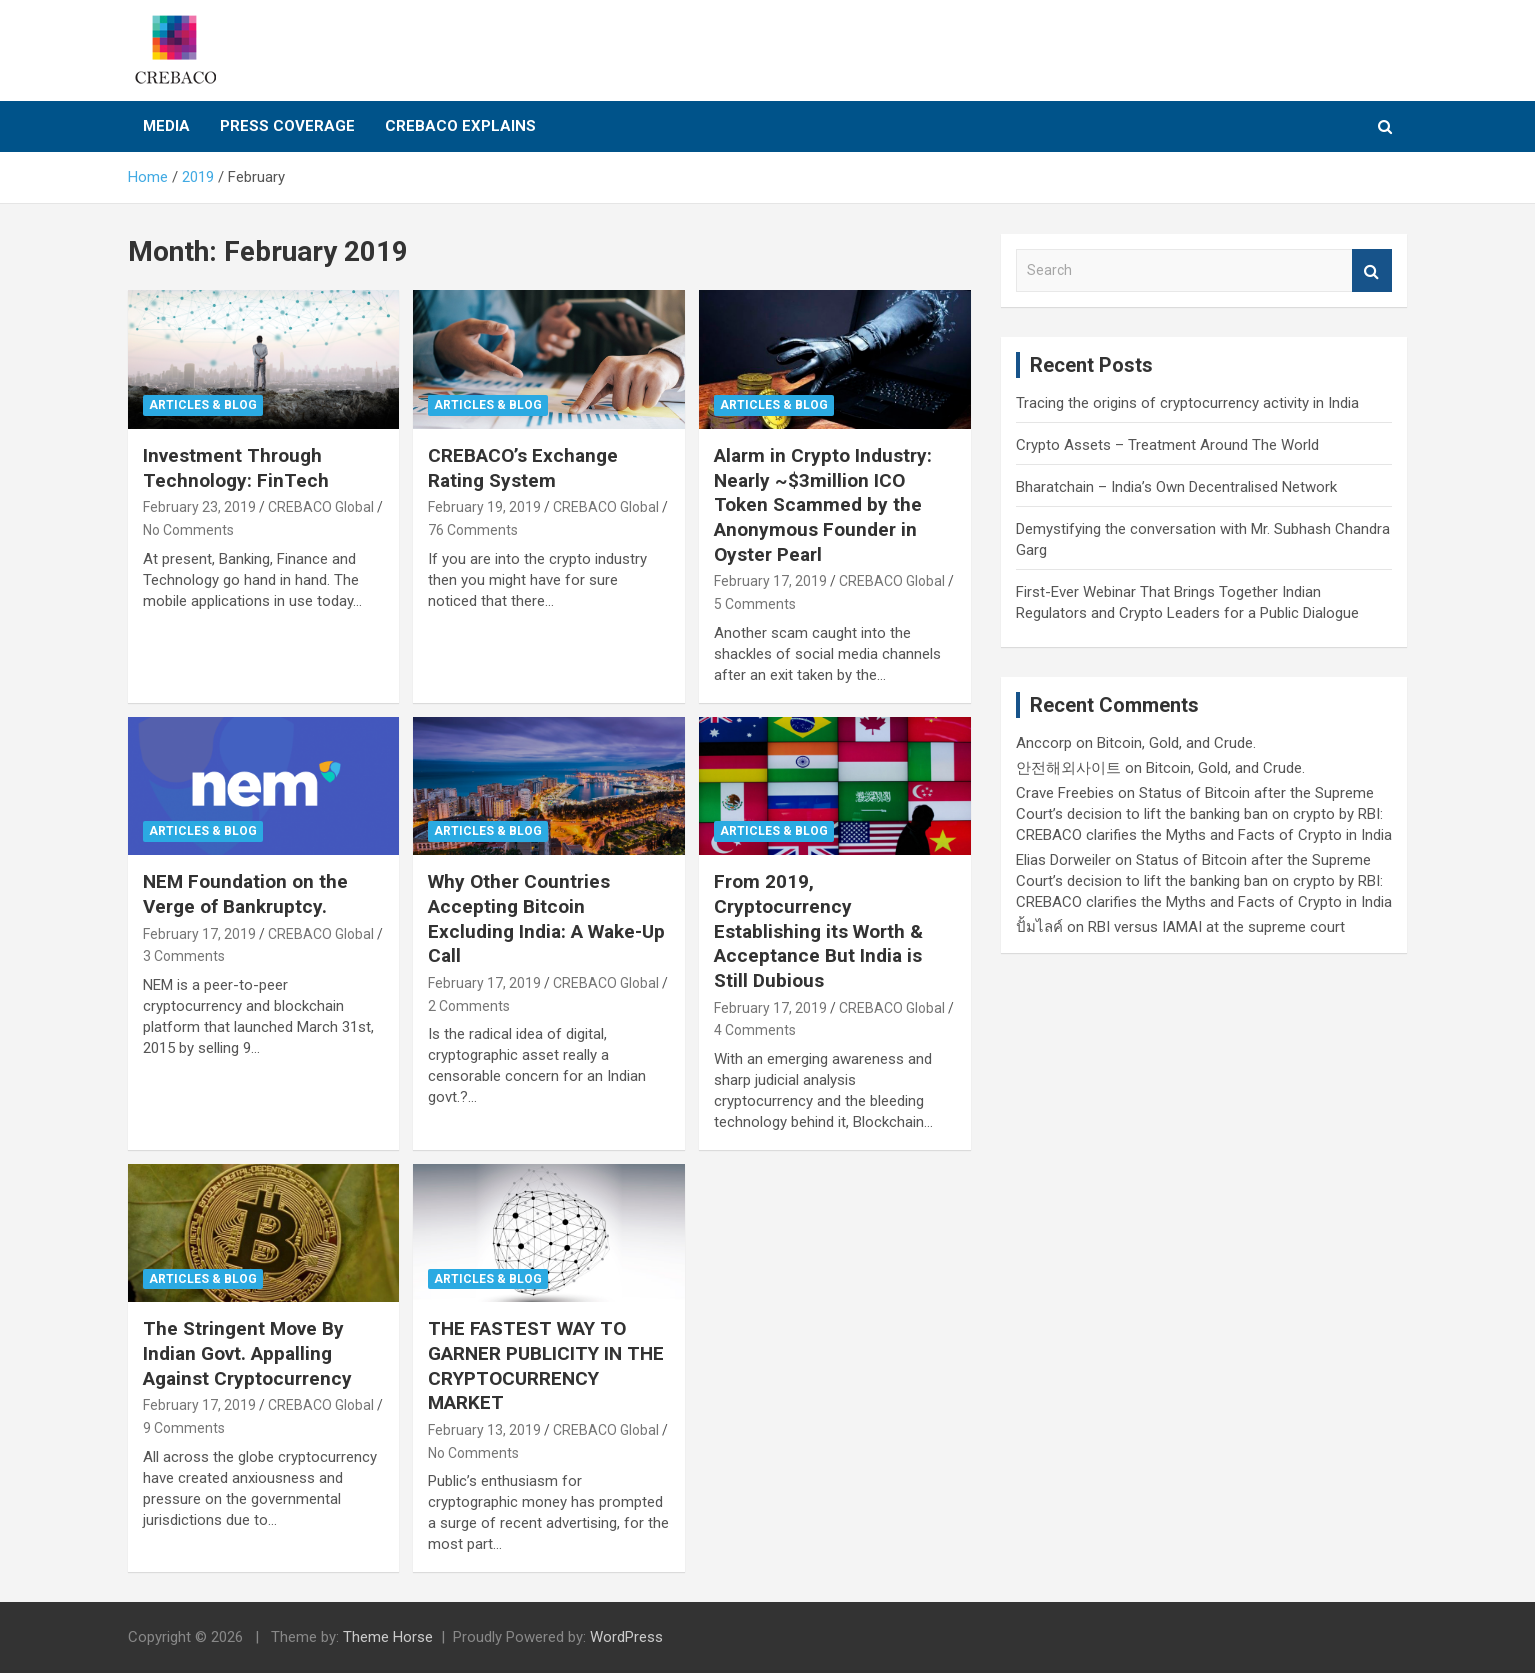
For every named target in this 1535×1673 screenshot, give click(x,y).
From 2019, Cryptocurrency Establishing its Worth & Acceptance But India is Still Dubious (818, 931)
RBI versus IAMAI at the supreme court (1216, 927)
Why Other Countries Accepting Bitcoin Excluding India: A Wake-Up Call (546, 918)
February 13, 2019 (484, 1430)
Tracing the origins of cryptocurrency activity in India (1187, 403)
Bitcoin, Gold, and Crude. (1176, 743)
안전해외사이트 (1068, 768)
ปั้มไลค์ (1039, 927)
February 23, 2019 (199, 507)
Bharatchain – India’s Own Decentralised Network (1176, 487)
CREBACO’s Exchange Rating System (523, 468)
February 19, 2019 (484, 507)
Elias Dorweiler (1063, 860)
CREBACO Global (321, 507)
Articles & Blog (203, 405)
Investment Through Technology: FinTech (236, 468)
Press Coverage (287, 126)
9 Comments (184, 1428)
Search (1372, 270)
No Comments (188, 530)
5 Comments (755, 604)
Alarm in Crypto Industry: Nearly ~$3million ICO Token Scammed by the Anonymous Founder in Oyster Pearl (823, 505)
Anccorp (1044, 743)
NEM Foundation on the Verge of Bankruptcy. (245, 894)
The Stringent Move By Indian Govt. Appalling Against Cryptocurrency (247, 1353)
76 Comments (473, 530)
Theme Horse (388, 1637)
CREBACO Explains (460, 126)
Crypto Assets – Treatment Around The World (1167, 445)
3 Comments (184, 956)
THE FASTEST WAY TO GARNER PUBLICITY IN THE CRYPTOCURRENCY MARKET (546, 1365)
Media (166, 126)
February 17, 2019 (770, 581)
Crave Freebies (1065, 793)
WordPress (626, 1637)
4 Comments (755, 1030)
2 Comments (469, 1006)
